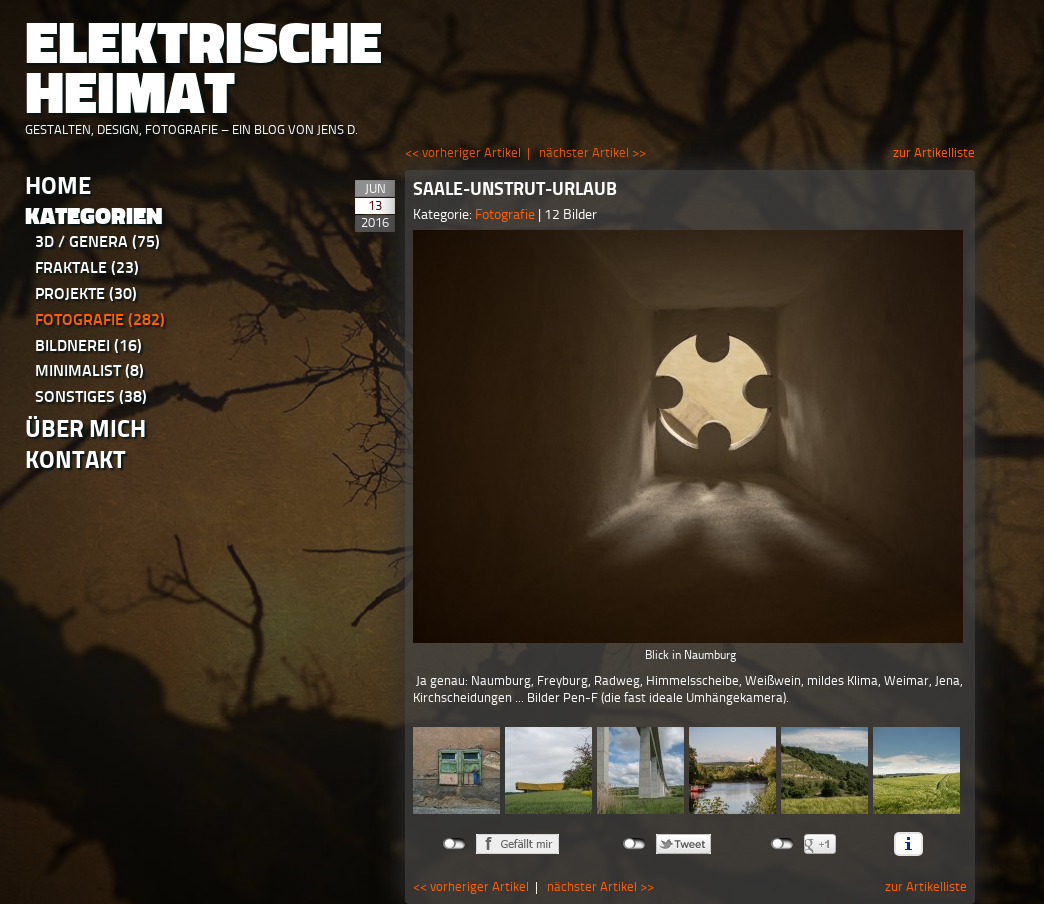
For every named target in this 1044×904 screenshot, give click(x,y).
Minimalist (89, 370)
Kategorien (94, 216)
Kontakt (75, 459)
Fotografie (100, 319)
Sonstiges (91, 396)
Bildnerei (88, 345)
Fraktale (87, 267)
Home (58, 185)
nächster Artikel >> (592, 152)
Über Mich (85, 428)
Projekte (86, 293)
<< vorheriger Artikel (463, 152)
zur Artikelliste (934, 152)
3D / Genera (97, 241)
